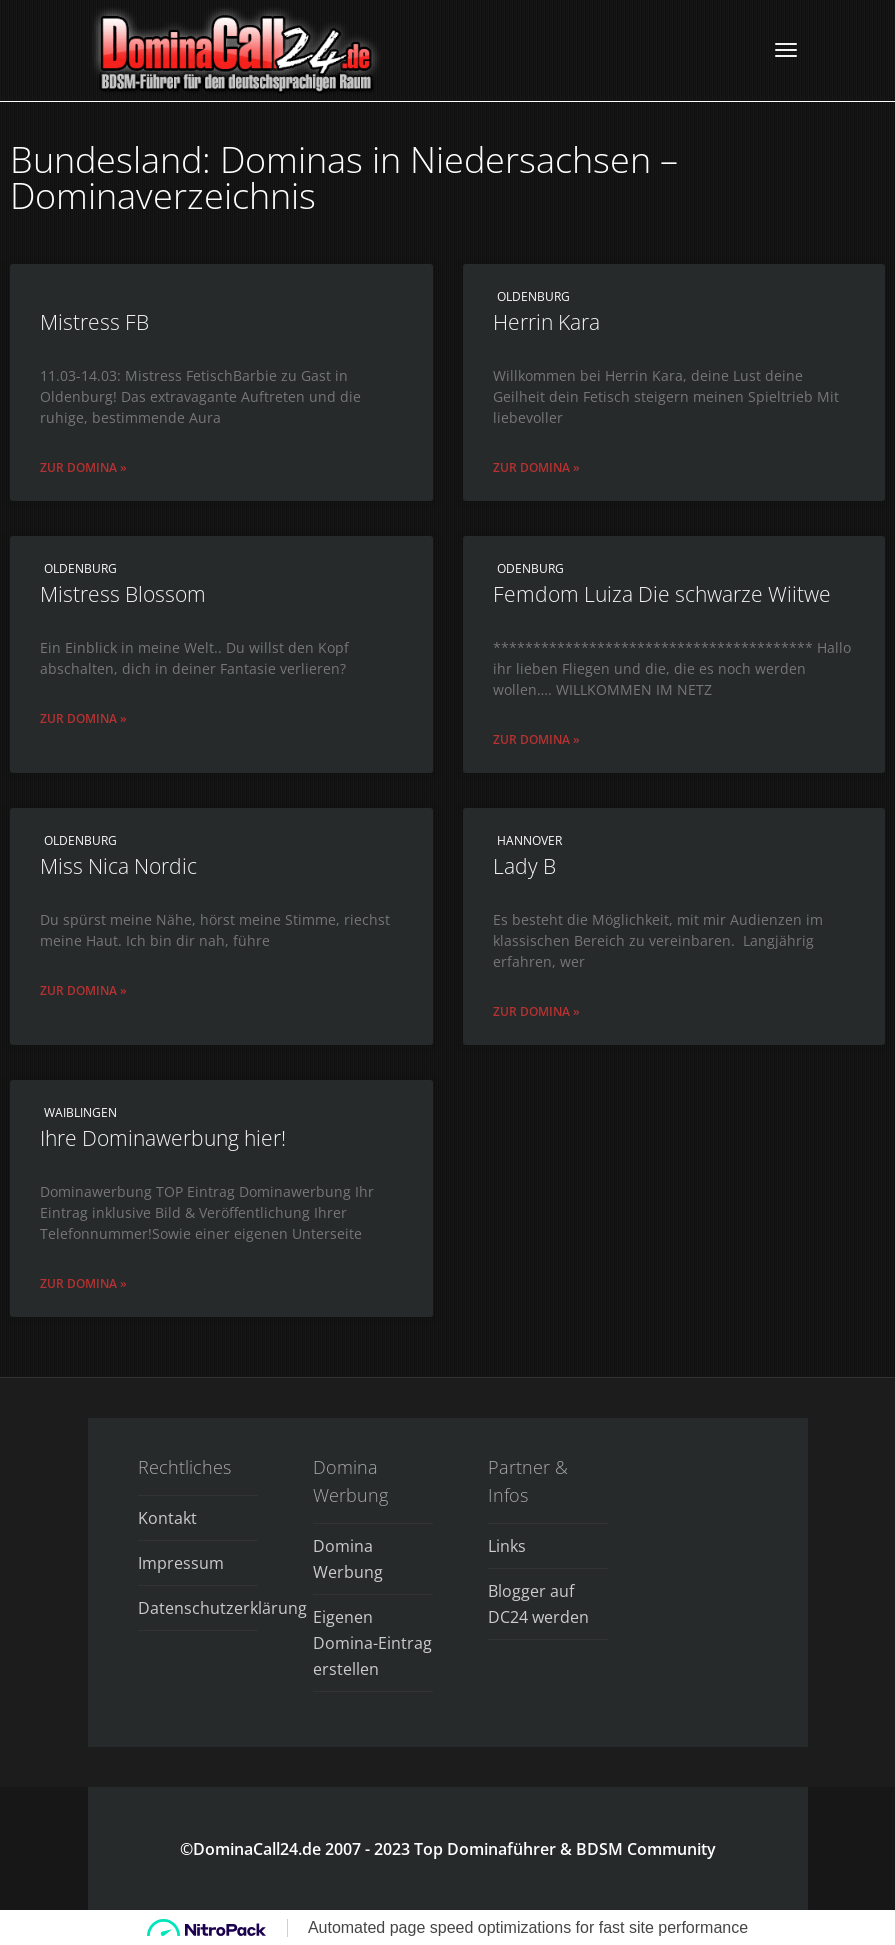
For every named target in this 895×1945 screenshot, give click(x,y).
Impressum (181, 1563)
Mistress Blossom (123, 594)
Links (507, 1546)
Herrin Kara (546, 322)
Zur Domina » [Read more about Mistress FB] (83, 467)
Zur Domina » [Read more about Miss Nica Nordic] (83, 990)
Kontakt (167, 1518)
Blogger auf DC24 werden (538, 1604)
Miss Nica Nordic (118, 866)
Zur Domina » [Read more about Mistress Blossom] (83, 718)
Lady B (524, 866)
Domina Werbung (348, 1559)
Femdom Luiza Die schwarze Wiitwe (662, 594)
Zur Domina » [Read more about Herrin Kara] (536, 467)
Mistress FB (94, 322)
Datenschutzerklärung (198, 1608)
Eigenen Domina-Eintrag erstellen (372, 1643)
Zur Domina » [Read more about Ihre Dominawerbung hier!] (83, 1283)
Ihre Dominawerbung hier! (163, 1138)
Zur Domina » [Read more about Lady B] (536, 1011)
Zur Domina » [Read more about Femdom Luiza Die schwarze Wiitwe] (536, 739)
